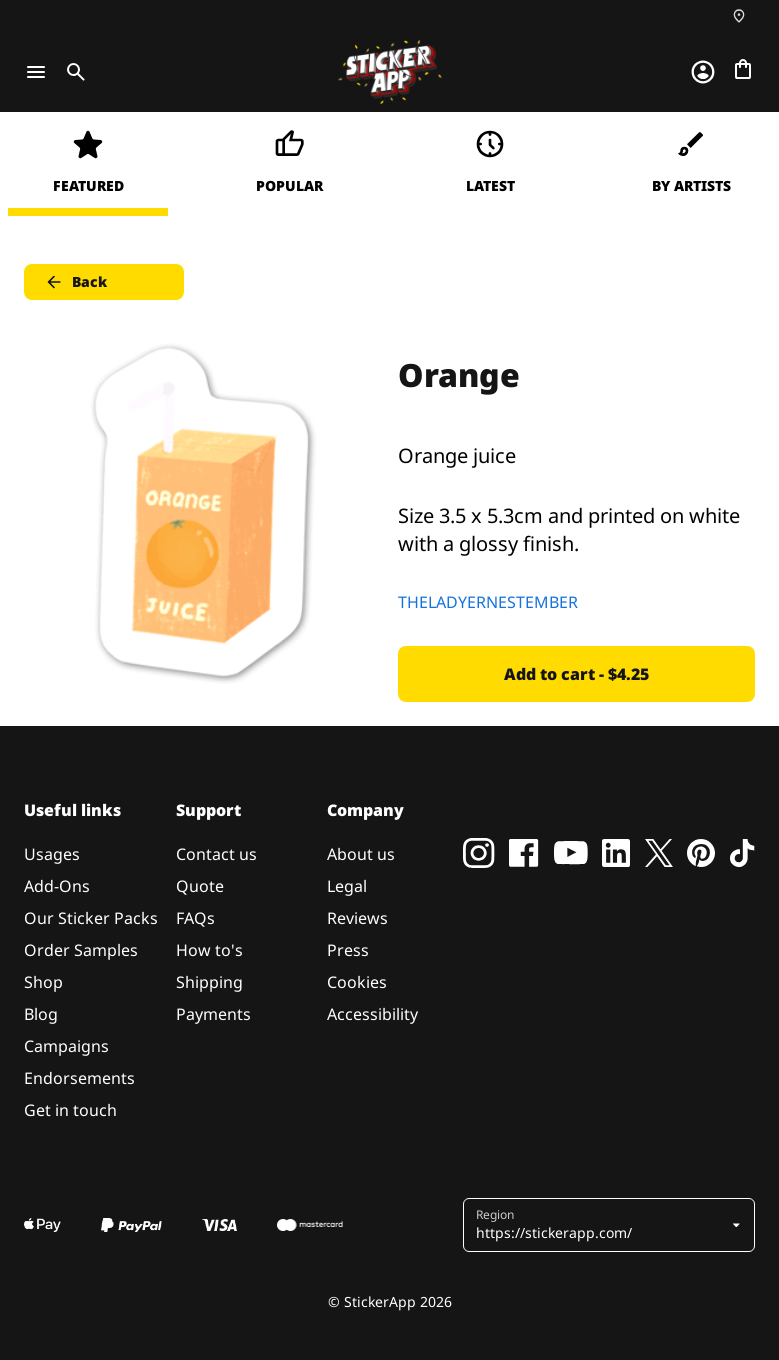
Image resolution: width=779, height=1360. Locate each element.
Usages (52, 854)
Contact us (216, 854)
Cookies (357, 982)
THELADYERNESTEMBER (488, 602)
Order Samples (81, 950)
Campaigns (66, 1046)
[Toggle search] (72, 72)
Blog (41, 1014)
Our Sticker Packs (91, 918)
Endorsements (79, 1078)
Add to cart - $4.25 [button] (576, 674)
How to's (209, 950)
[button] (602, 1225)
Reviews (357, 918)
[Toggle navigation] (36, 72)
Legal (347, 886)
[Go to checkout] (743, 69)
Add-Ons (57, 886)
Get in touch (70, 1110)
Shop (43, 982)
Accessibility (372, 1014)
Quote (200, 886)
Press (348, 950)
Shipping (209, 982)
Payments (213, 1014)
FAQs (195, 918)
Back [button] (75, 282)
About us (361, 854)
